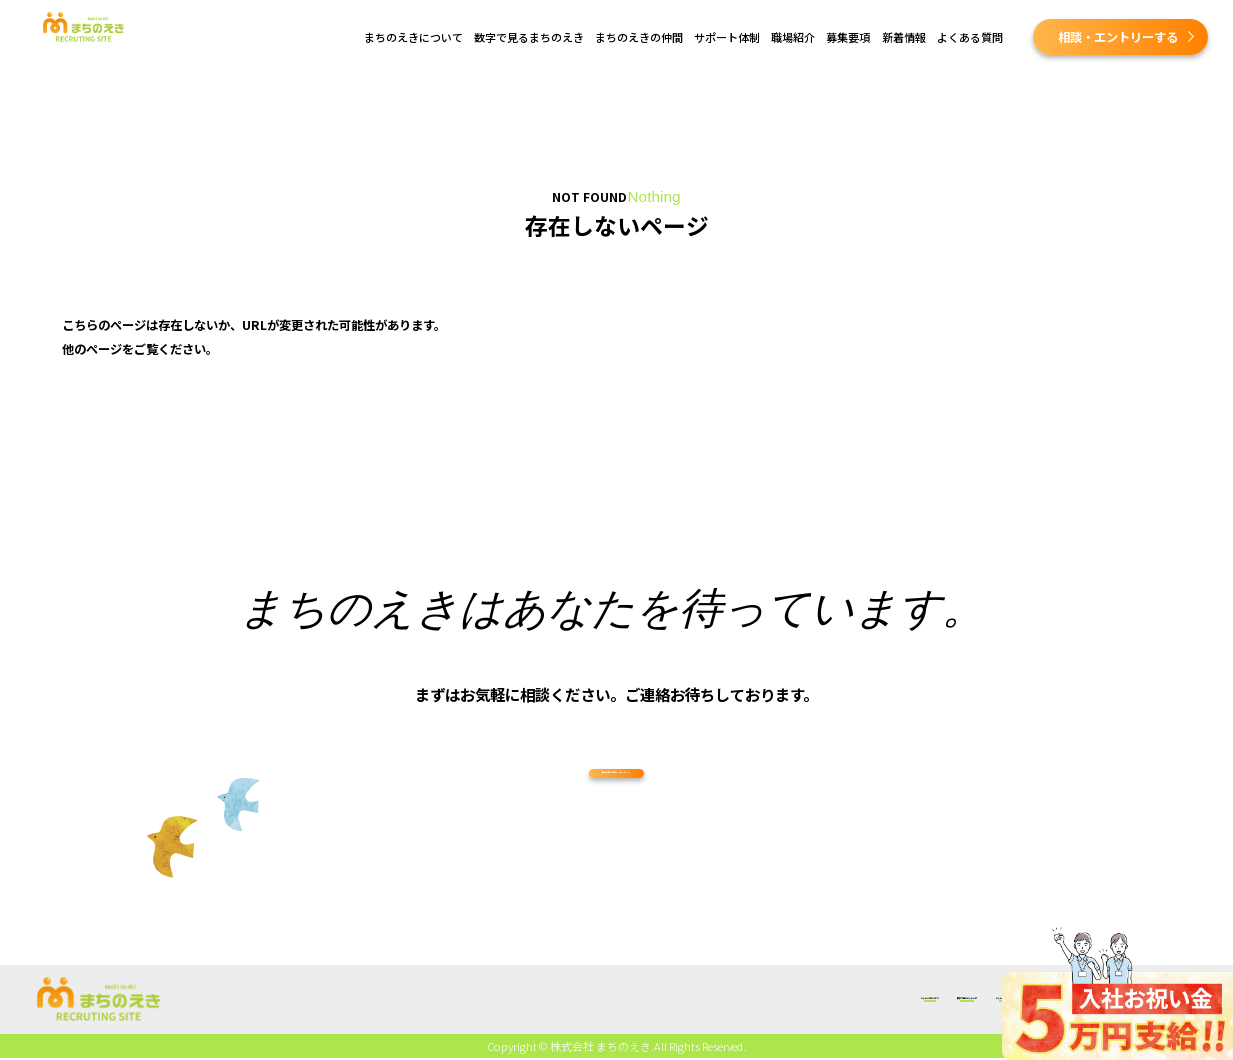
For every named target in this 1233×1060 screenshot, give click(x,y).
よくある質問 (970, 37)
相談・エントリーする (1118, 37)
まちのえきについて (413, 37)
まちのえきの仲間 (639, 37)
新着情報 (904, 37)
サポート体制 (727, 37)
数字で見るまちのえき (529, 37)
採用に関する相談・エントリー (613, 799)
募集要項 (848, 37)
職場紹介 (793, 37)
